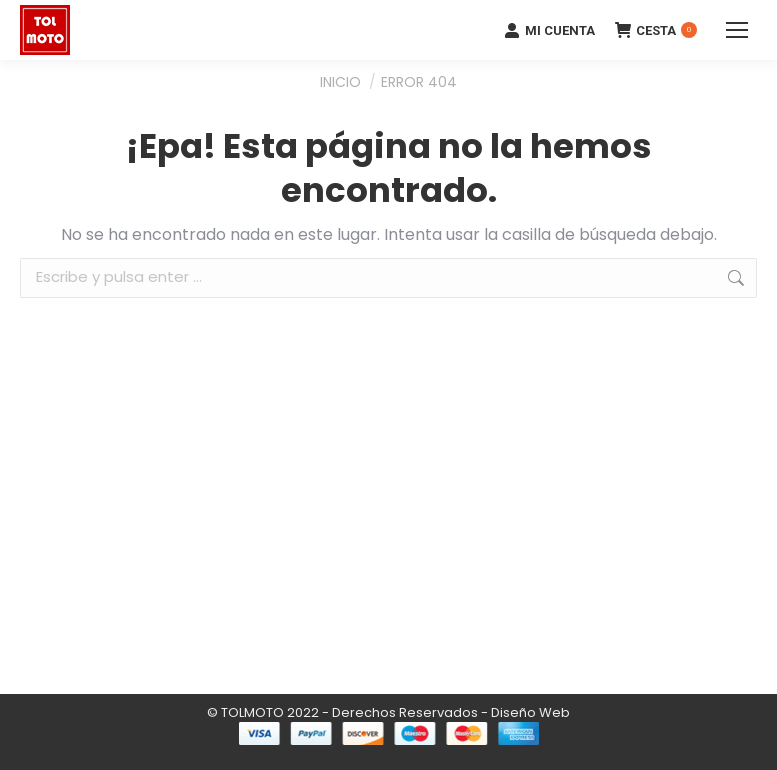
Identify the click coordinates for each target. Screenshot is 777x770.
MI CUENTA (549, 30)
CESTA (656, 30)
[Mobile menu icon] (737, 30)
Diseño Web (530, 712)
